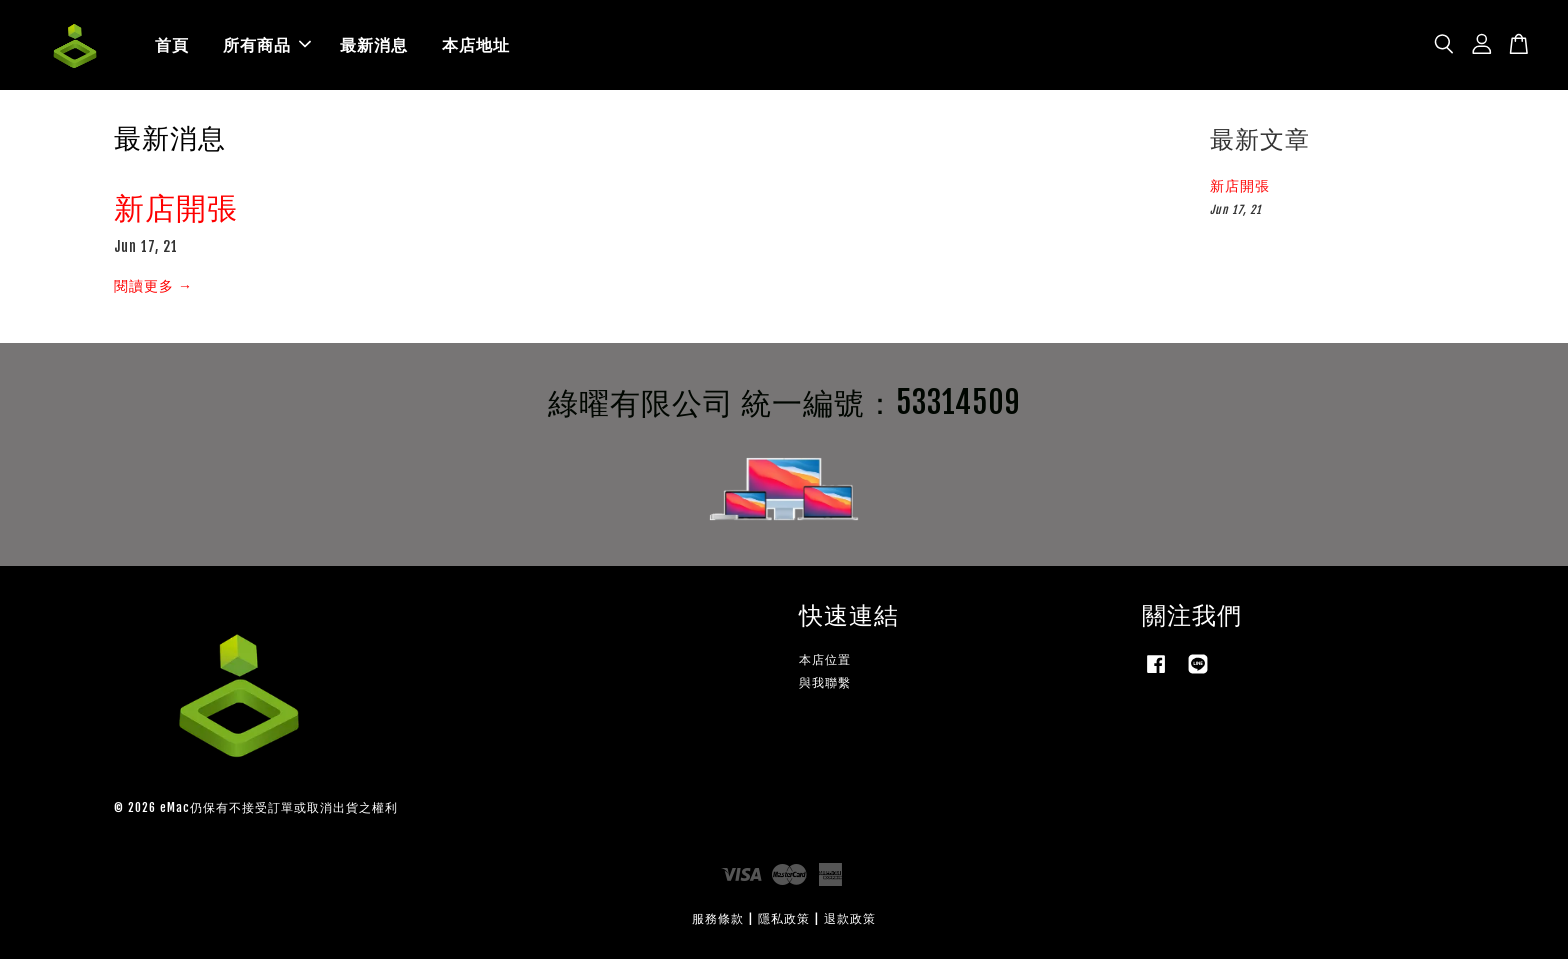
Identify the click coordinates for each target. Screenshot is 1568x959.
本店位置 (825, 659)
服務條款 (718, 918)
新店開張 (176, 207)
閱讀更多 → (153, 285)
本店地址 (476, 45)
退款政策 (850, 918)
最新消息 (374, 45)
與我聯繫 (825, 682)
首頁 (172, 45)
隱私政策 (784, 918)
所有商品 (267, 45)
